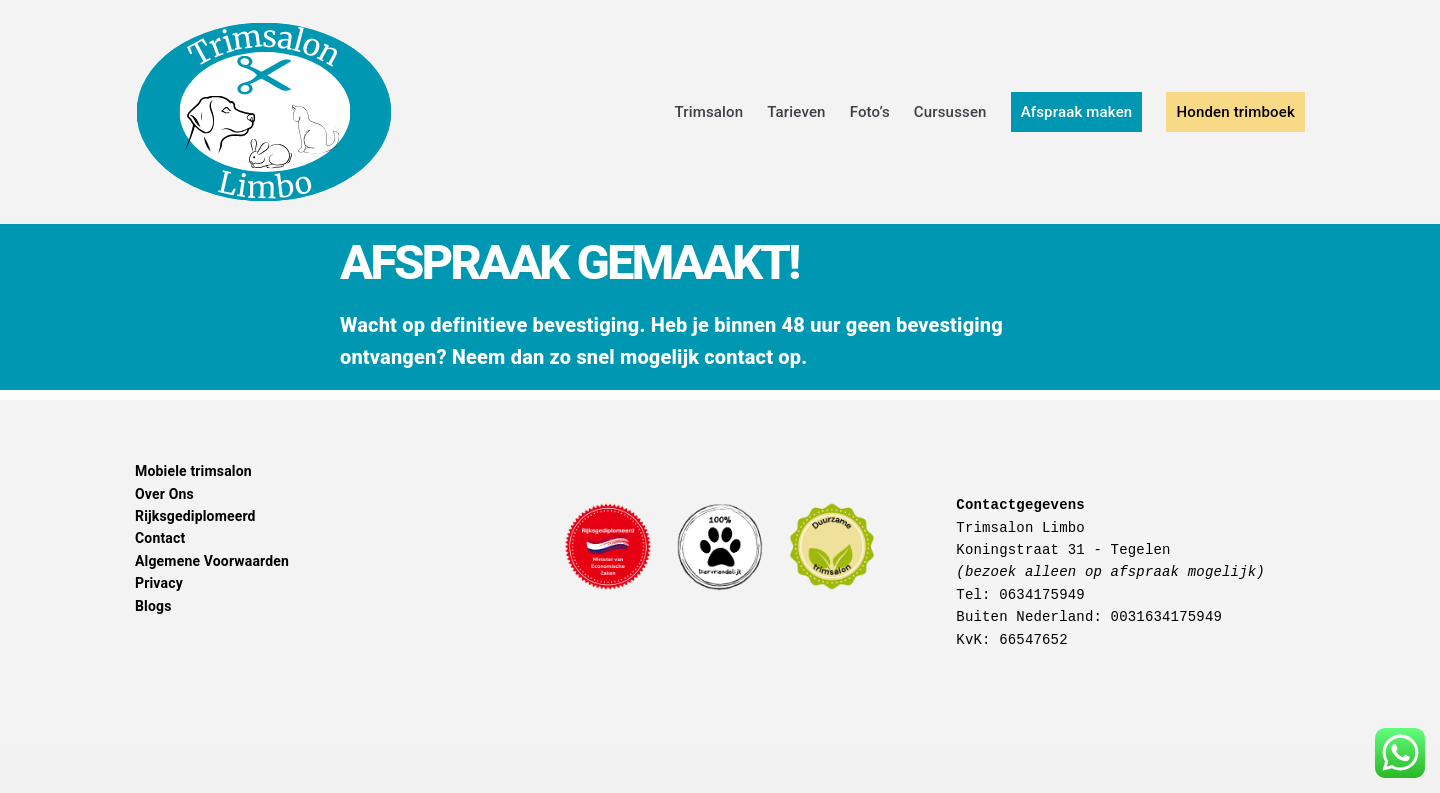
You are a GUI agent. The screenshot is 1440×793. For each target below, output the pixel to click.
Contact (160, 538)
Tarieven (796, 112)
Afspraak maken (1077, 112)
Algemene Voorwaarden (212, 561)
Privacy (159, 583)
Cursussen (950, 112)
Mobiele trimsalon (193, 471)
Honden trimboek (1235, 112)
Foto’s (870, 112)
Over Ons (164, 494)
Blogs (153, 606)
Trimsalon (708, 112)
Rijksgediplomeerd (195, 516)
